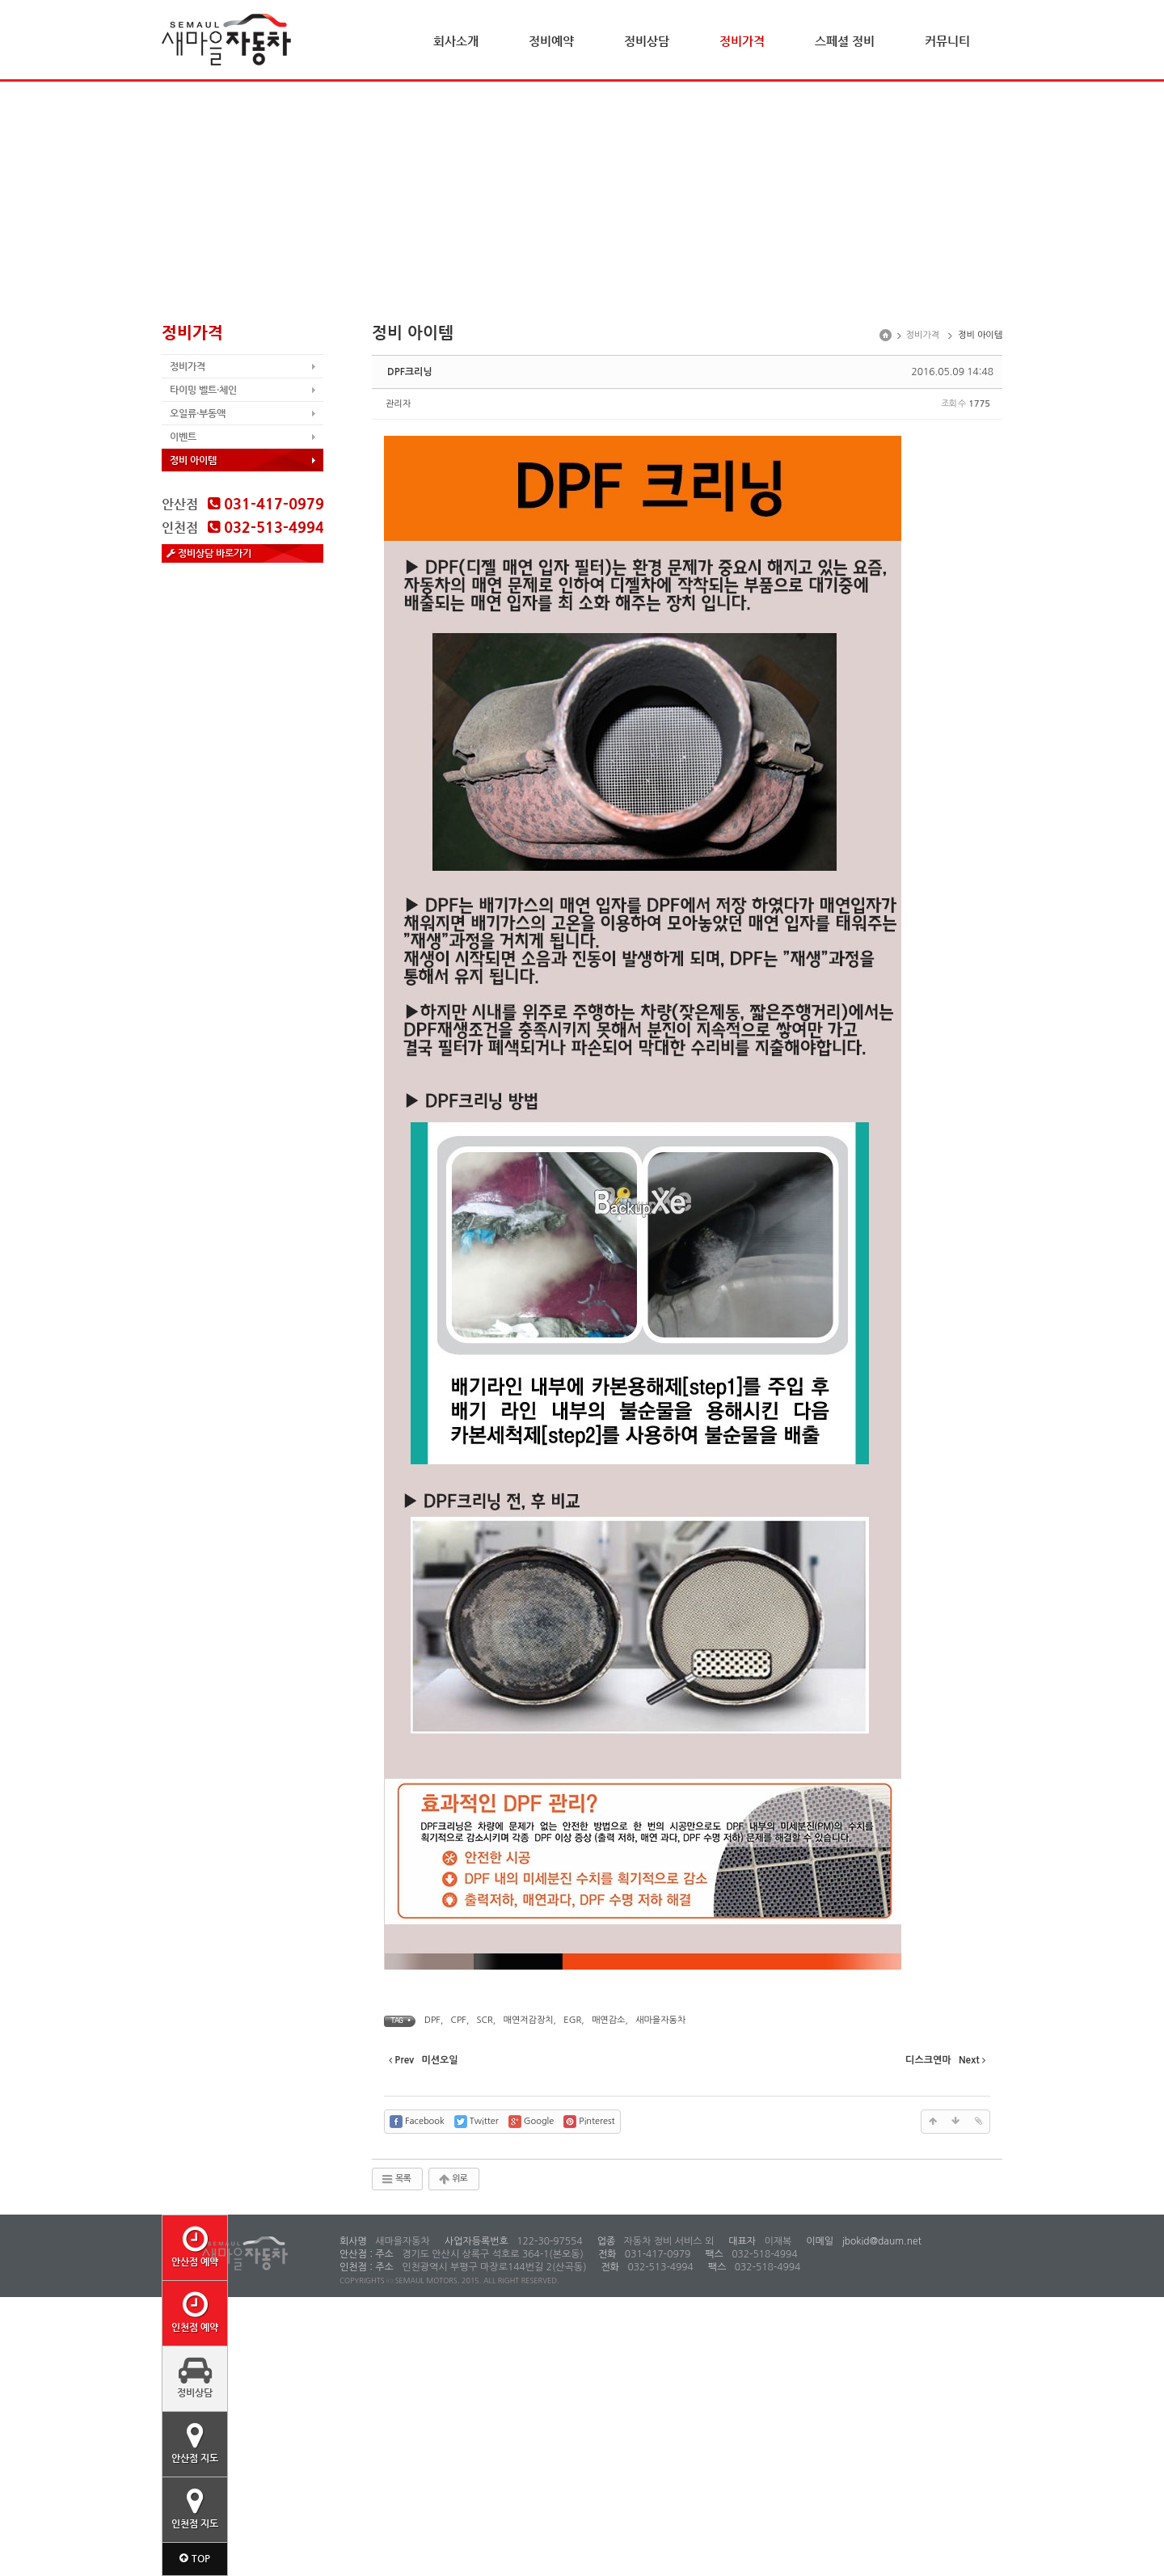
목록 (396, 2179)
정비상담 (646, 41)
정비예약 (551, 41)
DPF (432, 2020)
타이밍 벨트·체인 (203, 389)
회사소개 (456, 41)
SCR (485, 2020)
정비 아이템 (193, 460)
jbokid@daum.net (880, 2241)
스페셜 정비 (845, 41)
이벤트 (183, 436)
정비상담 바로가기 (209, 553)
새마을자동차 (660, 2020)
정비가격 (742, 41)
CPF (458, 2020)
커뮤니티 (947, 41)
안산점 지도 (194, 2443)
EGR (572, 2020)
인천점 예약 (194, 2312)
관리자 (398, 403)
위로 (452, 2179)
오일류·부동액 (198, 413)
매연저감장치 (529, 2020)
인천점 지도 (194, 2508)
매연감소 (608, 2020)
